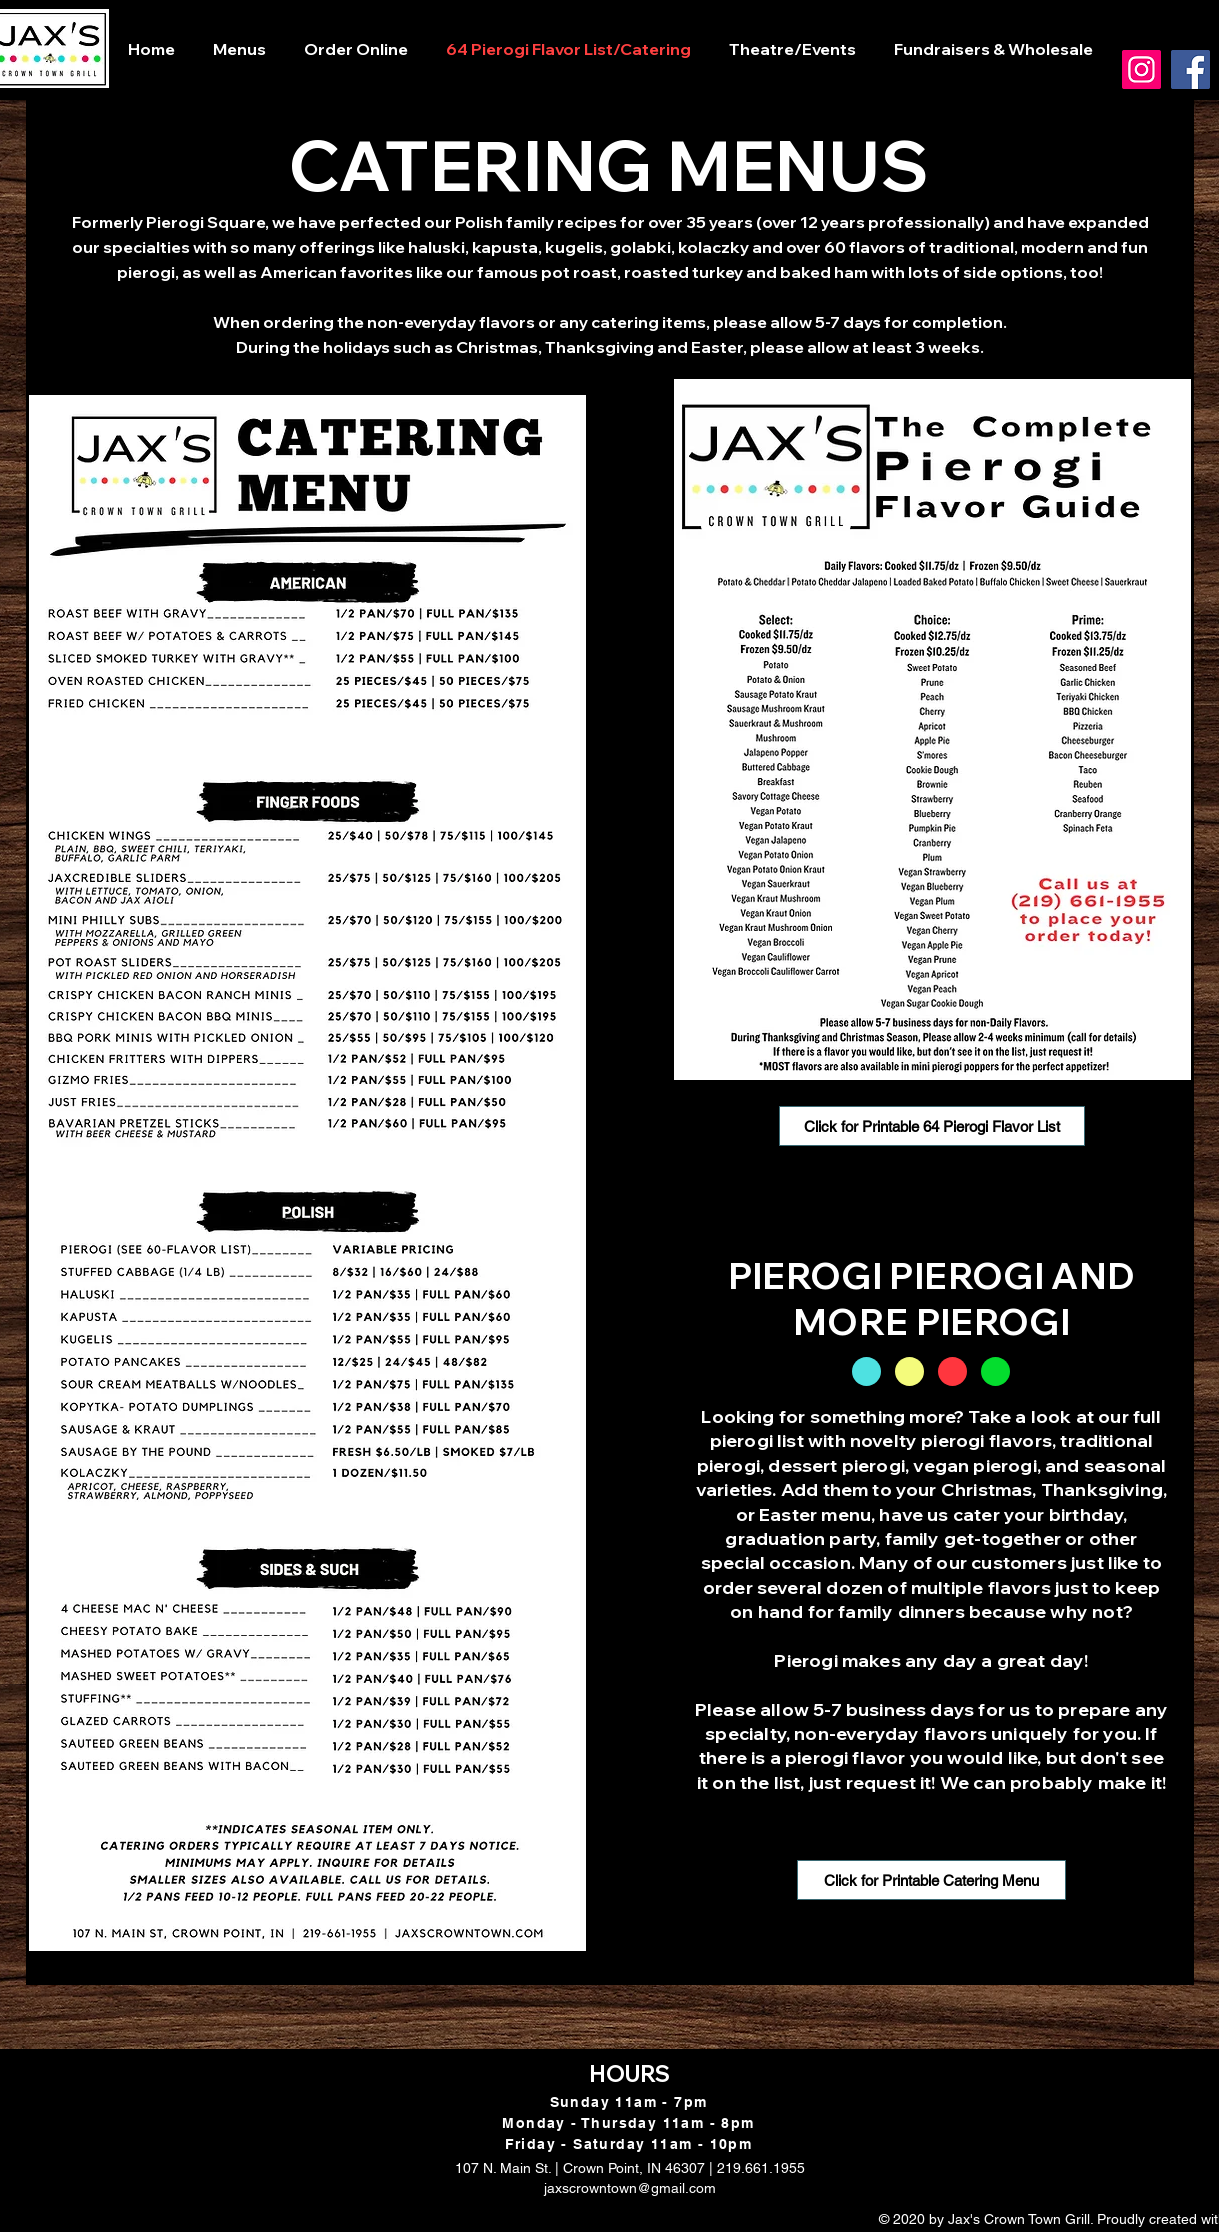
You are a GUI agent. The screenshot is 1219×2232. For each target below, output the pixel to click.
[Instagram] (1141, 69)
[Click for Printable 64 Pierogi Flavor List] (932, 1126)
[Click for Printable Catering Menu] (931, 1880)
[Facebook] (1190, 69)
